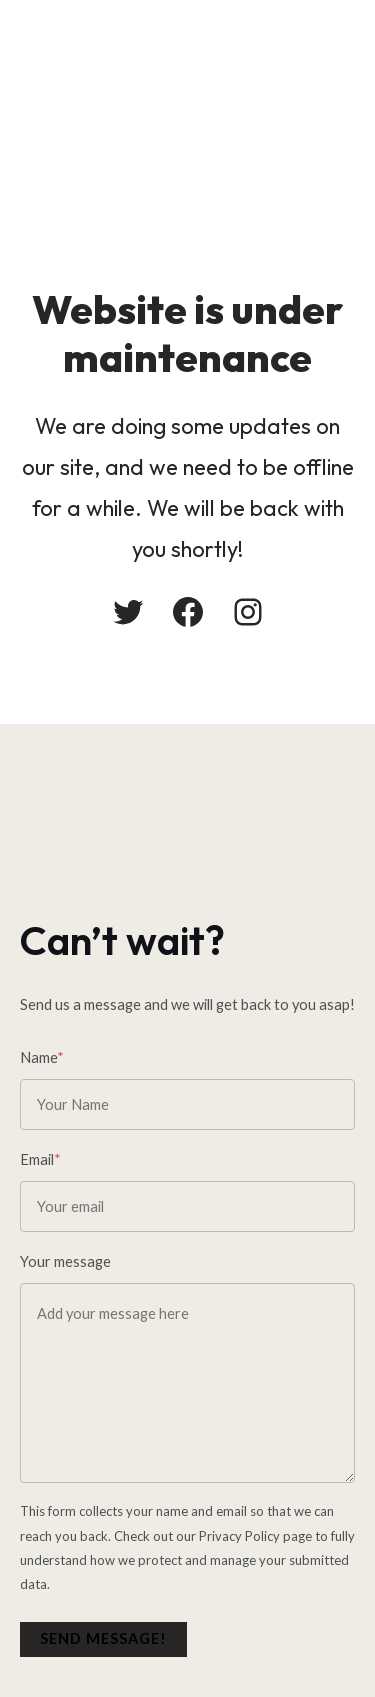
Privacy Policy (239, 1536)
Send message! (103, 1638)
